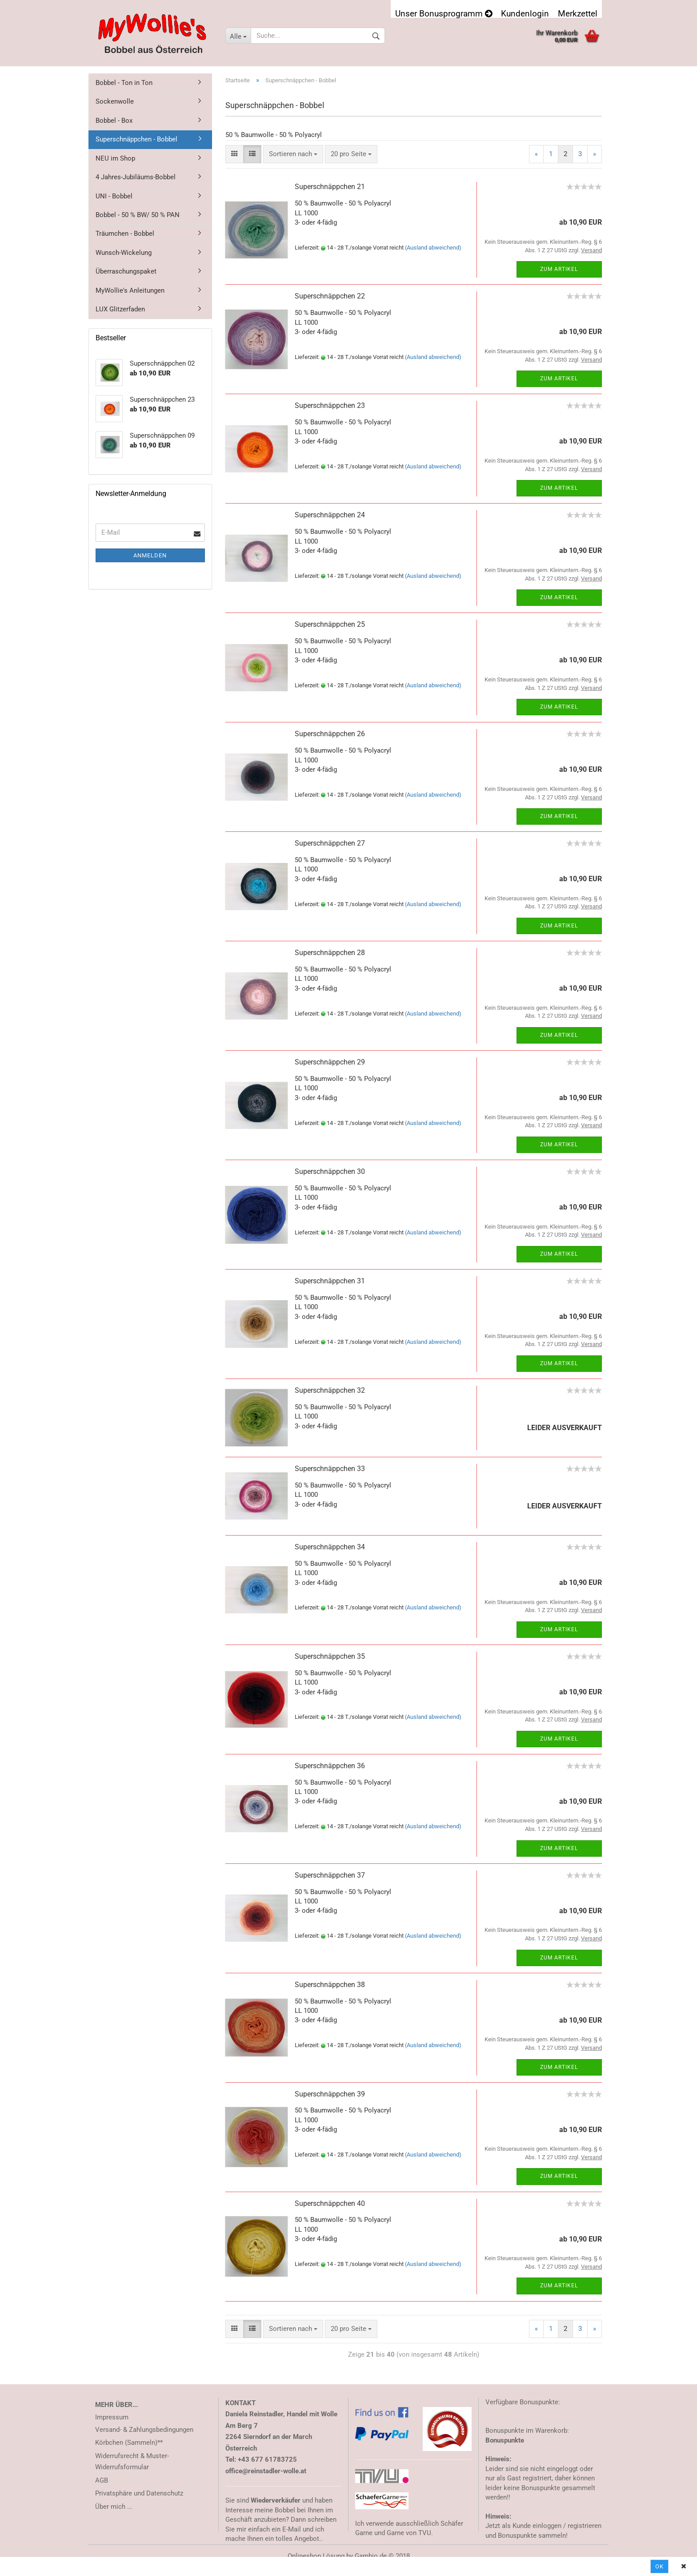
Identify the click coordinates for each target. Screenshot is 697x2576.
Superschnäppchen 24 (330, 515)
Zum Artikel (559, 269)
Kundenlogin (525, 13)
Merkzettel (577, 13)
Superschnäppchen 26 (330, 734)
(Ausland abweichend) (433, 247)
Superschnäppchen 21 (330, 186)
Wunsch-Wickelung (124, 253)
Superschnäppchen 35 (330, 1656)
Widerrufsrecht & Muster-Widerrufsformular (132, 2461)
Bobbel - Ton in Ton (124, 83)
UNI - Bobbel (114, 196)
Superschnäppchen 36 (330, 1766)
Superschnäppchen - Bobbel (136, 139)
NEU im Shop (115, 158)
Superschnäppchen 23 (330, 405)
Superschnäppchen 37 (330, 1875)
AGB (101, 2480)
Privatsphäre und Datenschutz (139, 2493)
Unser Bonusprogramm (443, 13)
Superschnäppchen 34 (330, 1547)
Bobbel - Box (114, 121)
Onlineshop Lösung (316, 2556)
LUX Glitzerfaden (120, 309)
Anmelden (150, 555)
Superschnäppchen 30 (330, 1171)
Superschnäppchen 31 (330, 1281)
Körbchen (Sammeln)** (129, 2443)
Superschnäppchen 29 (330, 1062)
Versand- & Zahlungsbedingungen (144, 2430)
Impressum (111, 2417)
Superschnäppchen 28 (330, 952)
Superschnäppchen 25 (330, 624)
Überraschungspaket (126, 271)
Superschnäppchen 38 (330, 1984)
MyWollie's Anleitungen (130, 290)
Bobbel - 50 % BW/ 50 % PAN (138, 215)
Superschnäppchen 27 (330, 843)
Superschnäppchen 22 (330, 296)
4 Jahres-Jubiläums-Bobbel (136, 177)
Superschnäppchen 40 (330, 2203)
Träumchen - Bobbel (125, 234)
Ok (659, 2566)
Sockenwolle (115, 101)
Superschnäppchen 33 (330, 1468)
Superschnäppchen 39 (330, 2094)
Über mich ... (113, 2507)
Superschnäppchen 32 (330, 1390)
